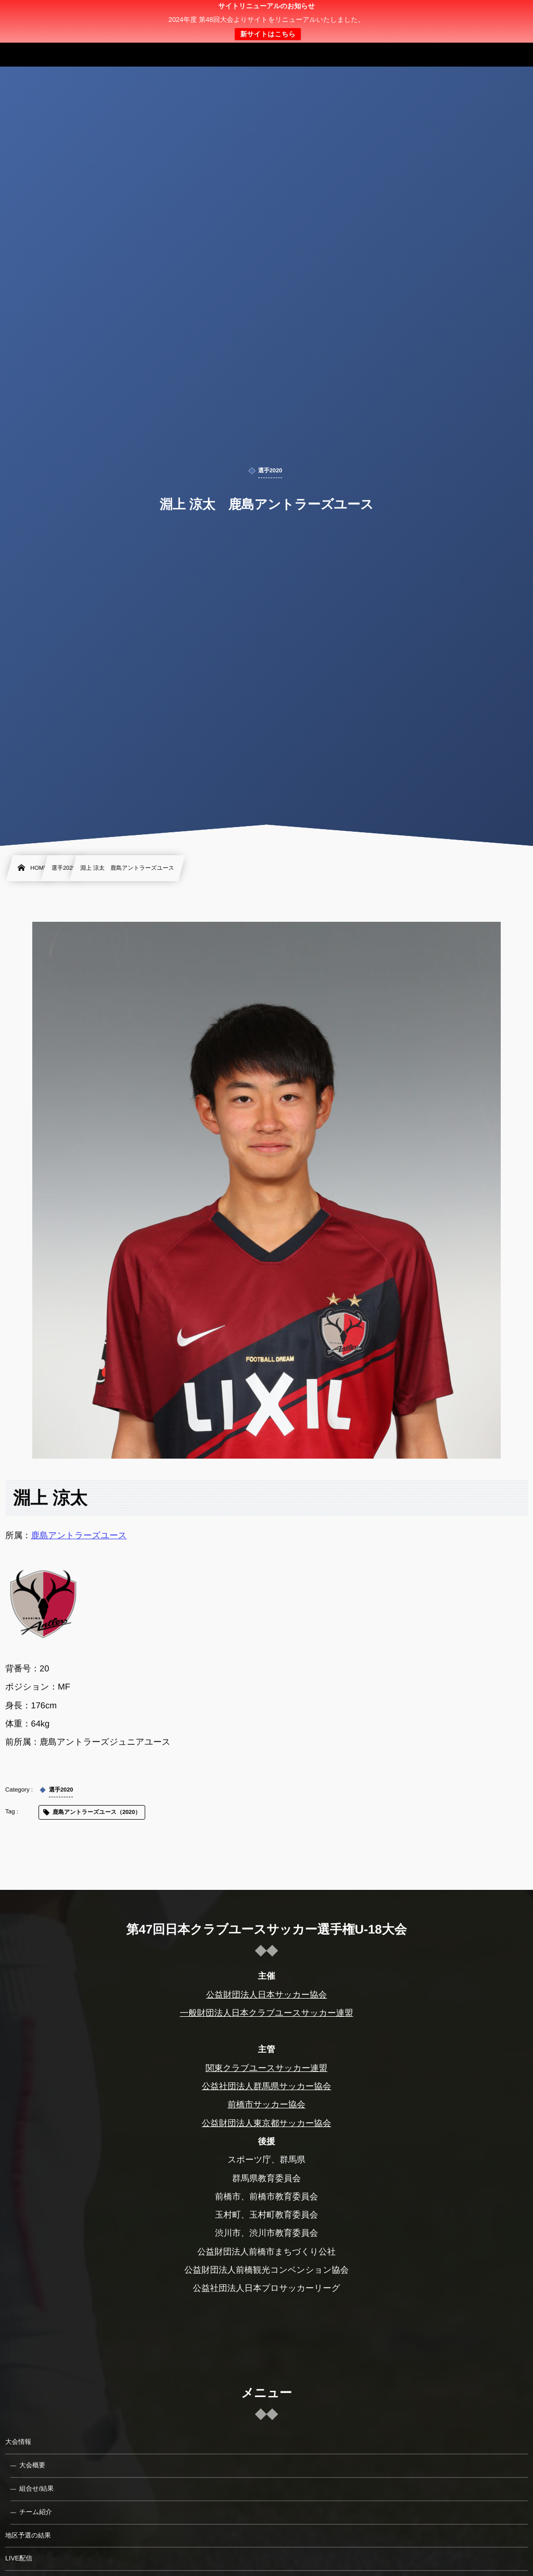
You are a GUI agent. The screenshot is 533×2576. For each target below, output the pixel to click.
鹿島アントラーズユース (79, 1535)
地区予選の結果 (28, 2535)
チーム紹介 (35, 2512)
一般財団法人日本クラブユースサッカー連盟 (266, 2013)
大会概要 (32, 2465)
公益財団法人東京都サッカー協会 (267, 2123)
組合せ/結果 (36, 2488)
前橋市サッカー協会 (266, 2104)
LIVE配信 (18, 2558)
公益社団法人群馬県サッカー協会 (267, 2086)
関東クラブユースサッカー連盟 (266, 2068)
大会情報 (18, 2441)
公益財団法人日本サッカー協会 (266, 1994)
